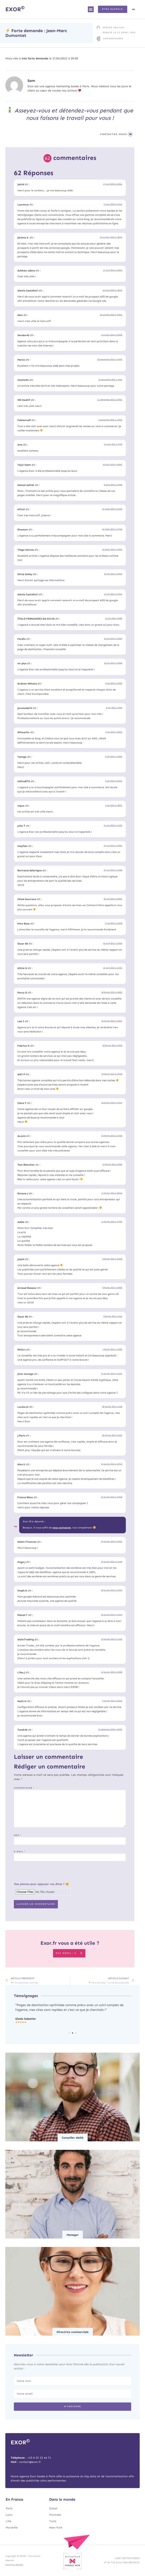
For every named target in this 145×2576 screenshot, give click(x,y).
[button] (91, 9)
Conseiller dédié (72, 2137)
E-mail (20, 1852)
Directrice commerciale (73, 2332)
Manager (73, 2235)
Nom (18, 1835)
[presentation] (38, 1873)
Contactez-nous (113, 134)
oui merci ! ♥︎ (69, 1953)
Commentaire (24, 1788)
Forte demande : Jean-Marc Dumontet (36, 33)
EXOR (14, 9)
